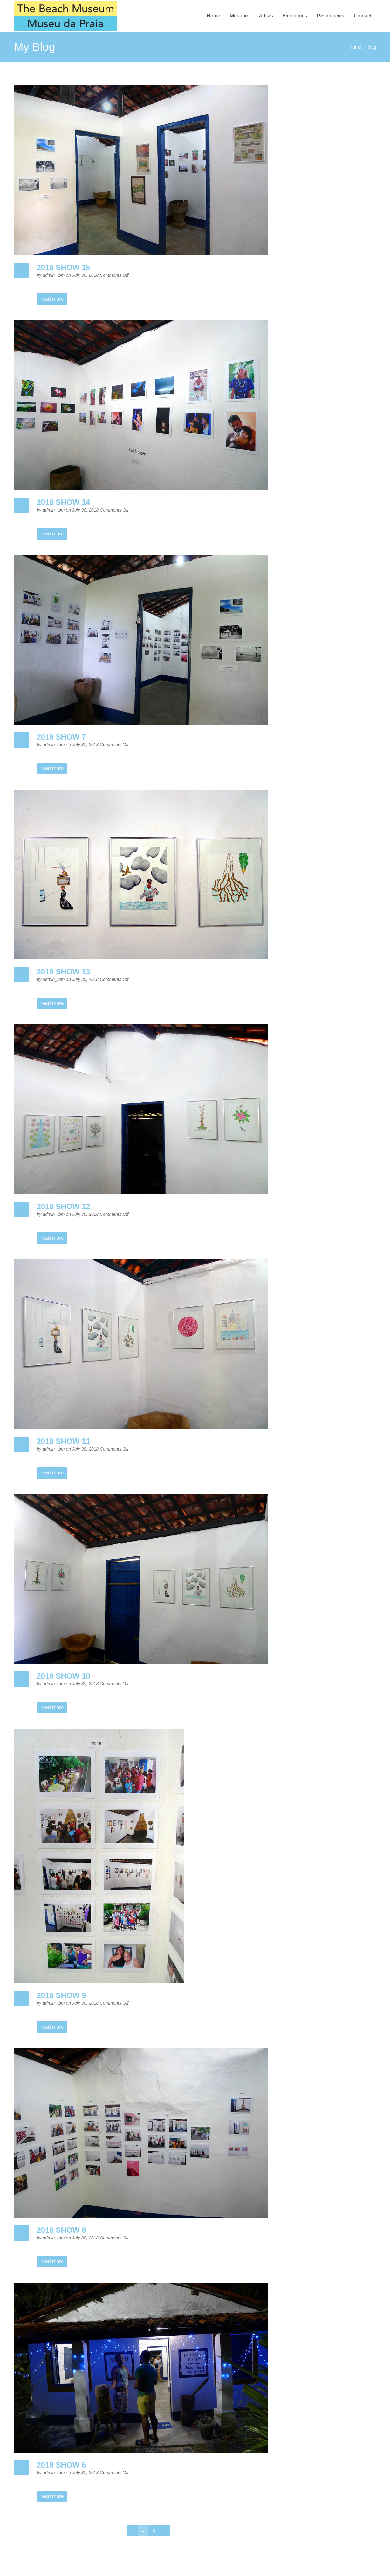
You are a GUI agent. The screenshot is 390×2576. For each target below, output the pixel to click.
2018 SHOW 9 (61, 1995)
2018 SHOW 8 (61, 2230)
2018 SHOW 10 (63, 1676)
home (355, 47)
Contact (362, 15)
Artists (266, 15)
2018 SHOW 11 (63, 1441)
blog (372, 47)
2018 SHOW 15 (63, 267)
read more (52, 299)
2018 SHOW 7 (61, 737)
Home (213, 15)
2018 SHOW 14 (63, 502)
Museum (239, 15)
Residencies (330, 15)
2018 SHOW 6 (61, 2465)
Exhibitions (295, 15)
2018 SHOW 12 (63, 1206)
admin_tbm (54, 275)
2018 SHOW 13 (63, 971)
